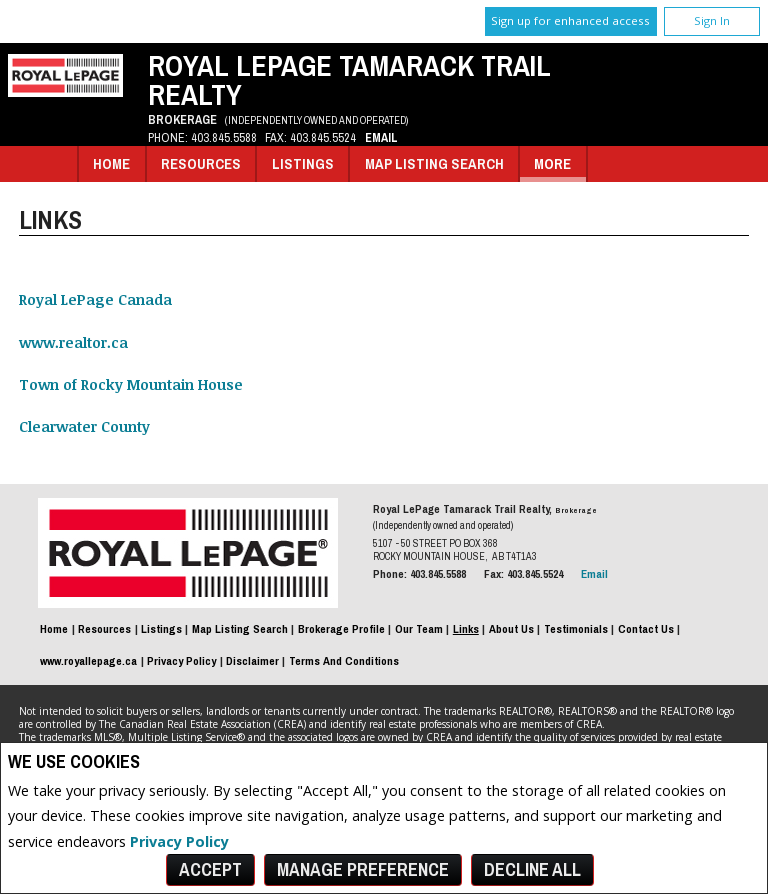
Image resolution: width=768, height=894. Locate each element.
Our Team (419, 629)
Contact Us (646, 629)
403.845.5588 (224, 137)
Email (381, 137)
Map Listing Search (434, 163)
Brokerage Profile (341, 629)
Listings (303, 163)
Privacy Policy (179, 841)
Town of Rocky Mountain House (131, 384)
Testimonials (576, 629)
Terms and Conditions (344, 661)
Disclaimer (252, 661)
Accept (210, 869)
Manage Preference (363, 869)
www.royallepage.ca (88, 661)
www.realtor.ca (73, 342)
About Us (511, 629)
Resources (201, 163)
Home (111, 163)
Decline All (532, 869)
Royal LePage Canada (95, 299)
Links (466, 629)
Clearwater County (84, 426)
